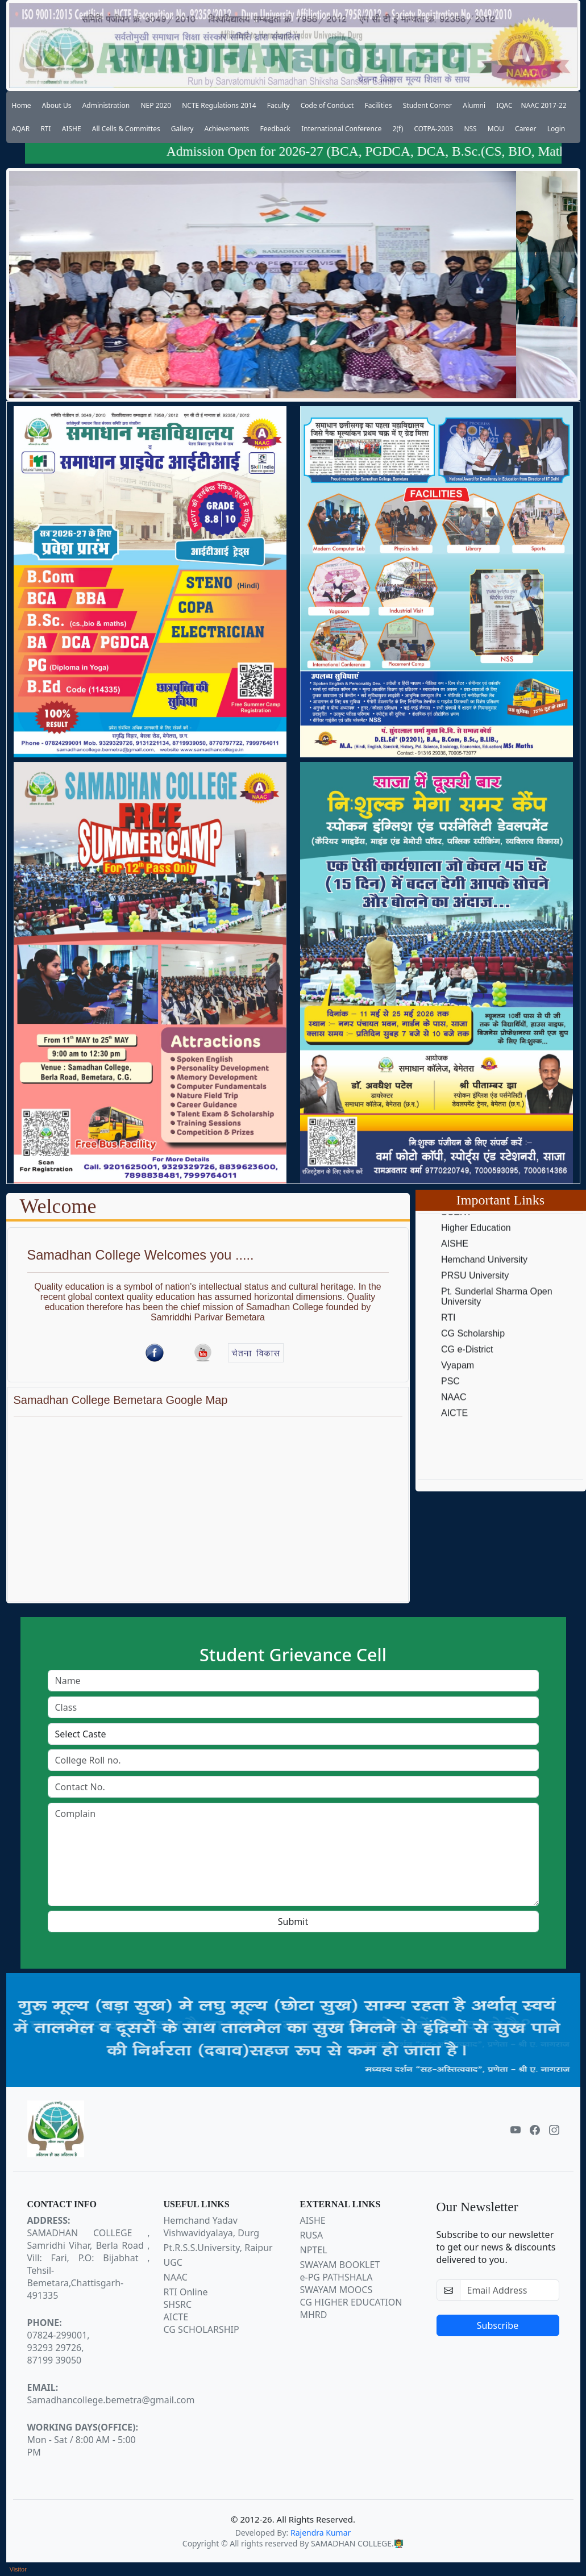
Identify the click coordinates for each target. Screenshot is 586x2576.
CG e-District (467, 1370)
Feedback (275, 129)
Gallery (182, 129)
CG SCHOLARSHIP (201, 2329)
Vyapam (457, 1386)
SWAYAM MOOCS (336, 2289)
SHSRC (178, 2304)
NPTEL (313, 2250)
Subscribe (497, 2325)
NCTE (453, 1217)
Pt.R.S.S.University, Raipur (218, 2247)
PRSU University (475, 1297)
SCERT (456, 1233)
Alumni (474, 105)
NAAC (453, 1418)
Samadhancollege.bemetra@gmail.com (111, 2393)
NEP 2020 (155, 105)
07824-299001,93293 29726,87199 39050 (58, 2341)
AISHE (71, 129)
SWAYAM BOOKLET (340, 2264)
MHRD (313, 2314)
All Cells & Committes (126, 129)
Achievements (227, 129)
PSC (450, 1402)
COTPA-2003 (434, 129)
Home (21, 105)
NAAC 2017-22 (544, 105)
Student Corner (427, 105)
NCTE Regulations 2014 (219, 105)
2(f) (398, 129)
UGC (173, 2262)
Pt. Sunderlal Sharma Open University (496, 1318)
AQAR (21, 129)
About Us (57, 105)
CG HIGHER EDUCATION (351, 2302)
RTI (45, 129)
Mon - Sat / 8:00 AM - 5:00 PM (82, 2439)
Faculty (278, 105)
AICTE (454, 1434)
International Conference (341, 129)
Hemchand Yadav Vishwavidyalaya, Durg (212, 2226)
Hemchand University (484, 1281)
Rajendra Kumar (320, 2532)
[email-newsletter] (509, 2290)
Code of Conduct (327, 105)
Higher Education (476, 1249)
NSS (470, 129)
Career (526, 129)
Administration (106, 105)
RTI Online (186, 2292)
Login (556, 129)
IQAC (504, 105)
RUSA (311, 2235)
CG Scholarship (473, 1355)
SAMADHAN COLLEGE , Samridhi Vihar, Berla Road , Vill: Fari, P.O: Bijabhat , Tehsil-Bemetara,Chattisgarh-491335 (88, 2258)
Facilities (378, 105)
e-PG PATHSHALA (336, 2277)
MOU (496, 129)
